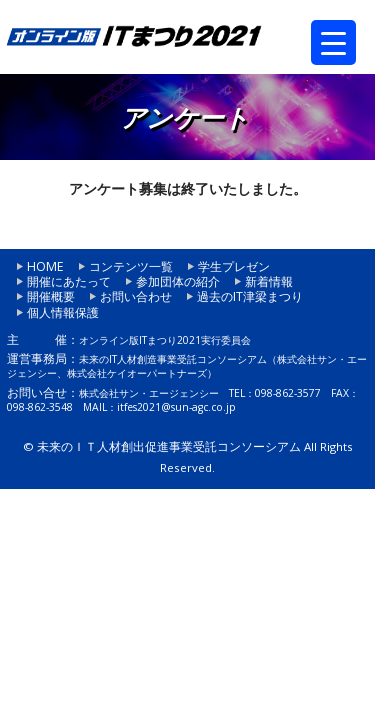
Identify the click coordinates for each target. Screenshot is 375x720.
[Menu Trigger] (333, 42)
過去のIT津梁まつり (250, 296)
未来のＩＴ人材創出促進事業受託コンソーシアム (169, 446)
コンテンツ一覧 (131, 266)
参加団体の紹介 (178, 281)
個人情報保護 (63, 312)
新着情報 (269, 281)
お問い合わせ (136, 296)
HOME (45, 266)
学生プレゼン (234, 266)
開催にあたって (69, 281)
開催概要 (51, 296)
